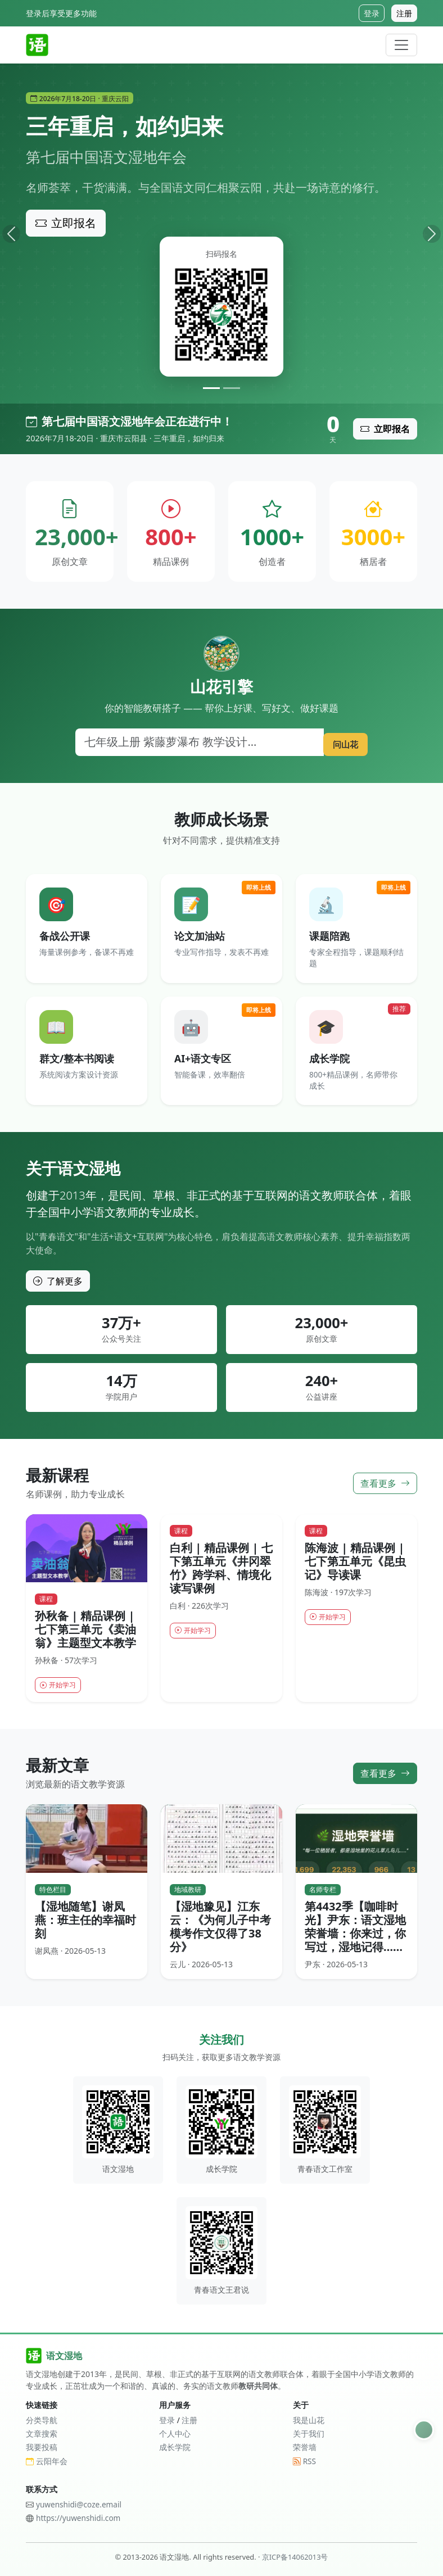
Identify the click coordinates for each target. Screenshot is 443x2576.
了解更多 (58, 1281)
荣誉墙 (305, 2447)
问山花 (341, 741)
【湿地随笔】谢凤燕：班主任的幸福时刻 (85, 1921)
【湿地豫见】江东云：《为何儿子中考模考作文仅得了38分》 (220, 1927)
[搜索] (195, 741)
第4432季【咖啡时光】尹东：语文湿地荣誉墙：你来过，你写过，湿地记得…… (355, 1927)
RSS (304, 2461)
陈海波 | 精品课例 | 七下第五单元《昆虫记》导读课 (355, 1561)
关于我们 (308, 2433)
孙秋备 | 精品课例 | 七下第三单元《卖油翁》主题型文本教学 (85, 1629)
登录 (371, 13)
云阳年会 (46, 2461)
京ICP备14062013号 (295, 2557)
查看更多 (385, 1483)
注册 (404, 13)
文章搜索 (41, 2433)
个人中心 (175, 2433)
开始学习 (61, 1685)
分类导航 (41, 2420)
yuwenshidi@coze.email (78, 2504)
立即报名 (65, 222)
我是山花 (308, 2420)
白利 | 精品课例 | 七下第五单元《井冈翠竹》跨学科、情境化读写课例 (221, 1567)
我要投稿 (41, 2447)
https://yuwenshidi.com (78, 2518)
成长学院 (175, 2447)
